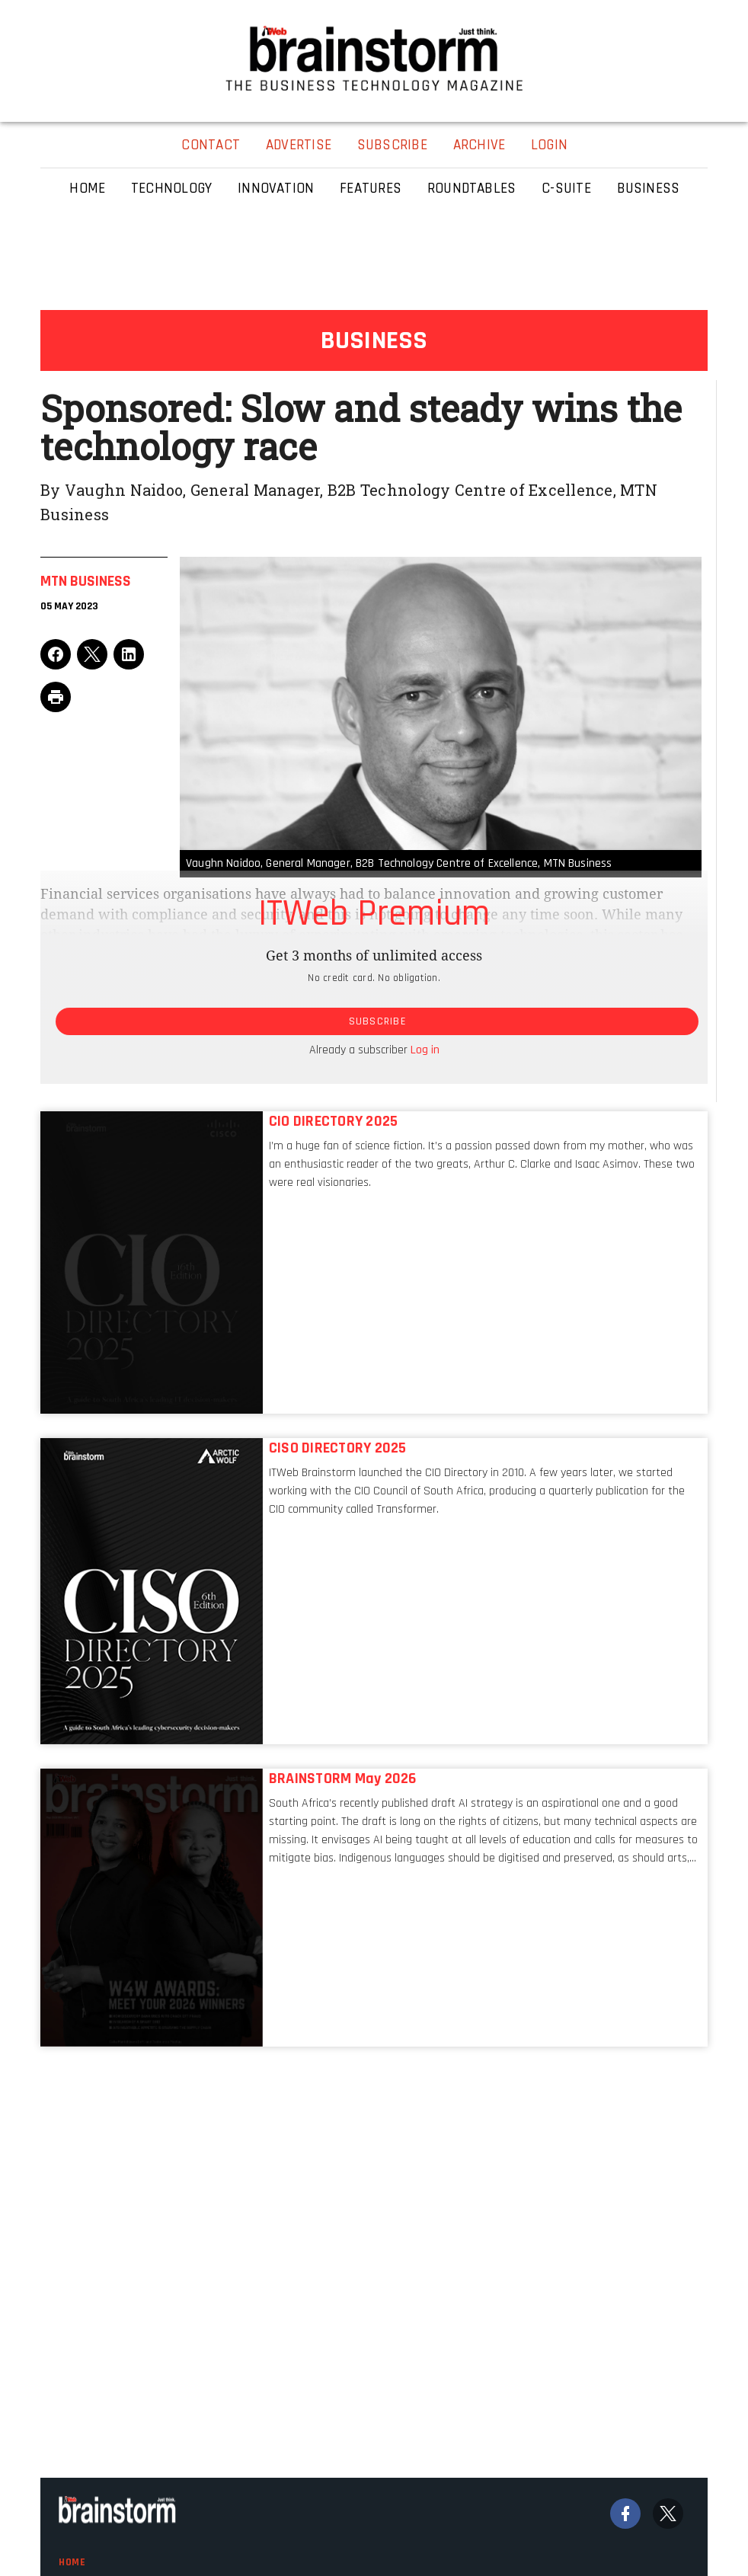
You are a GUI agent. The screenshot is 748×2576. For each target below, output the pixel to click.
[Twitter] (668, 2513)
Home (72, 2562)
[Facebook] (625, 2513)
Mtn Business (85, 581)
